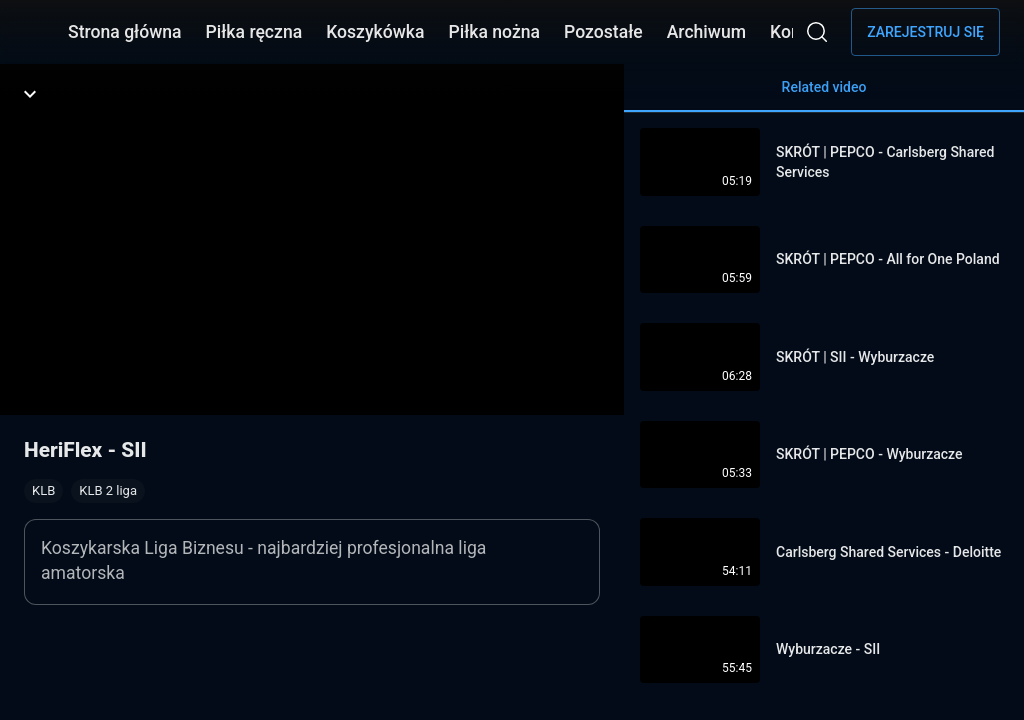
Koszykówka (375, 32)
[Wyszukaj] (817, 32)
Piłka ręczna (254, 32)
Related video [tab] (824, 95)
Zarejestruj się (925, 32)
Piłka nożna (494, 32)
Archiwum (706, 32)
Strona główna (125, 32)
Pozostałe (603, 32)
